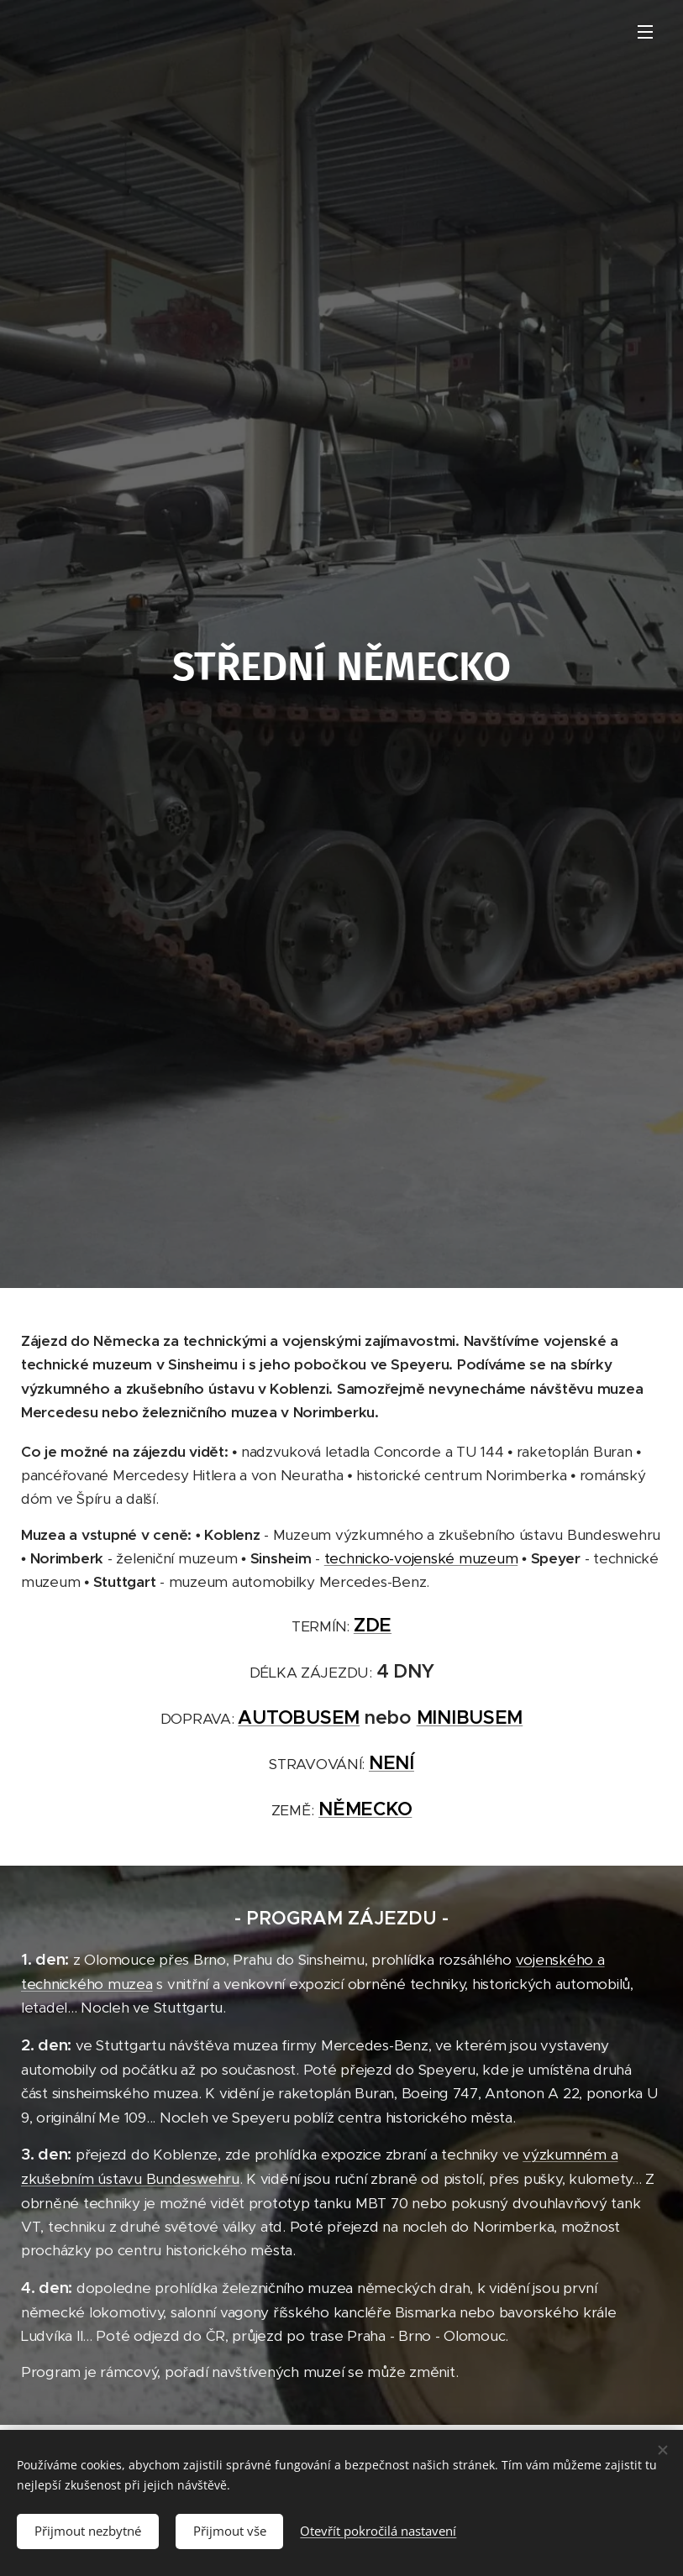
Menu (645, 32)
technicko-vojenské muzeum (421, 1558)
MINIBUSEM (470, 1717)
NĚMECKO (365, 1808)
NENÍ (391, 1762)
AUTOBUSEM (299, 1717)
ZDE (372, 1624)
